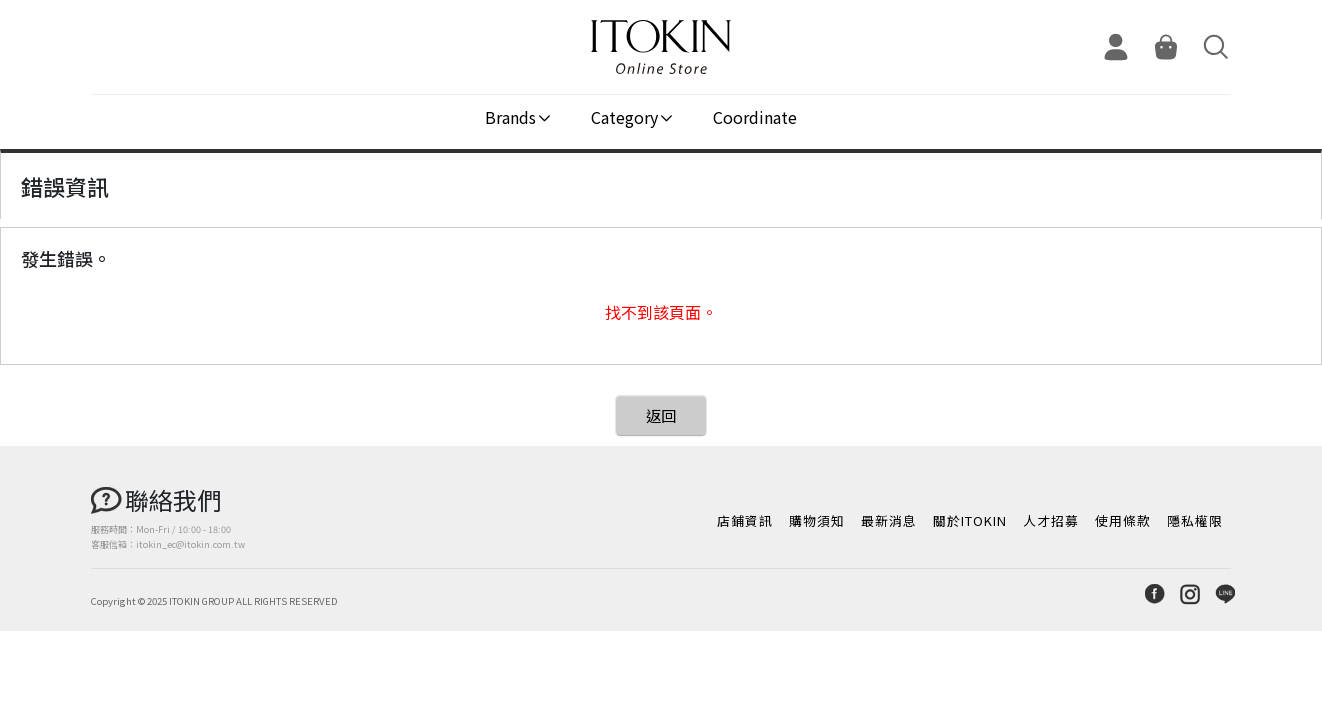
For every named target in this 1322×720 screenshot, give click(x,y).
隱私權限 (1195, 520)
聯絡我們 (173, 499)
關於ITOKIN (970, 520)
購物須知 (817, 520)
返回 (661, 415)
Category (624, 117)
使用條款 (1123, 520)
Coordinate (755, 117)
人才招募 (1051, 520)
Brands (510, 117)
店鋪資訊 (745, 520)
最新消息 (889, 520)
